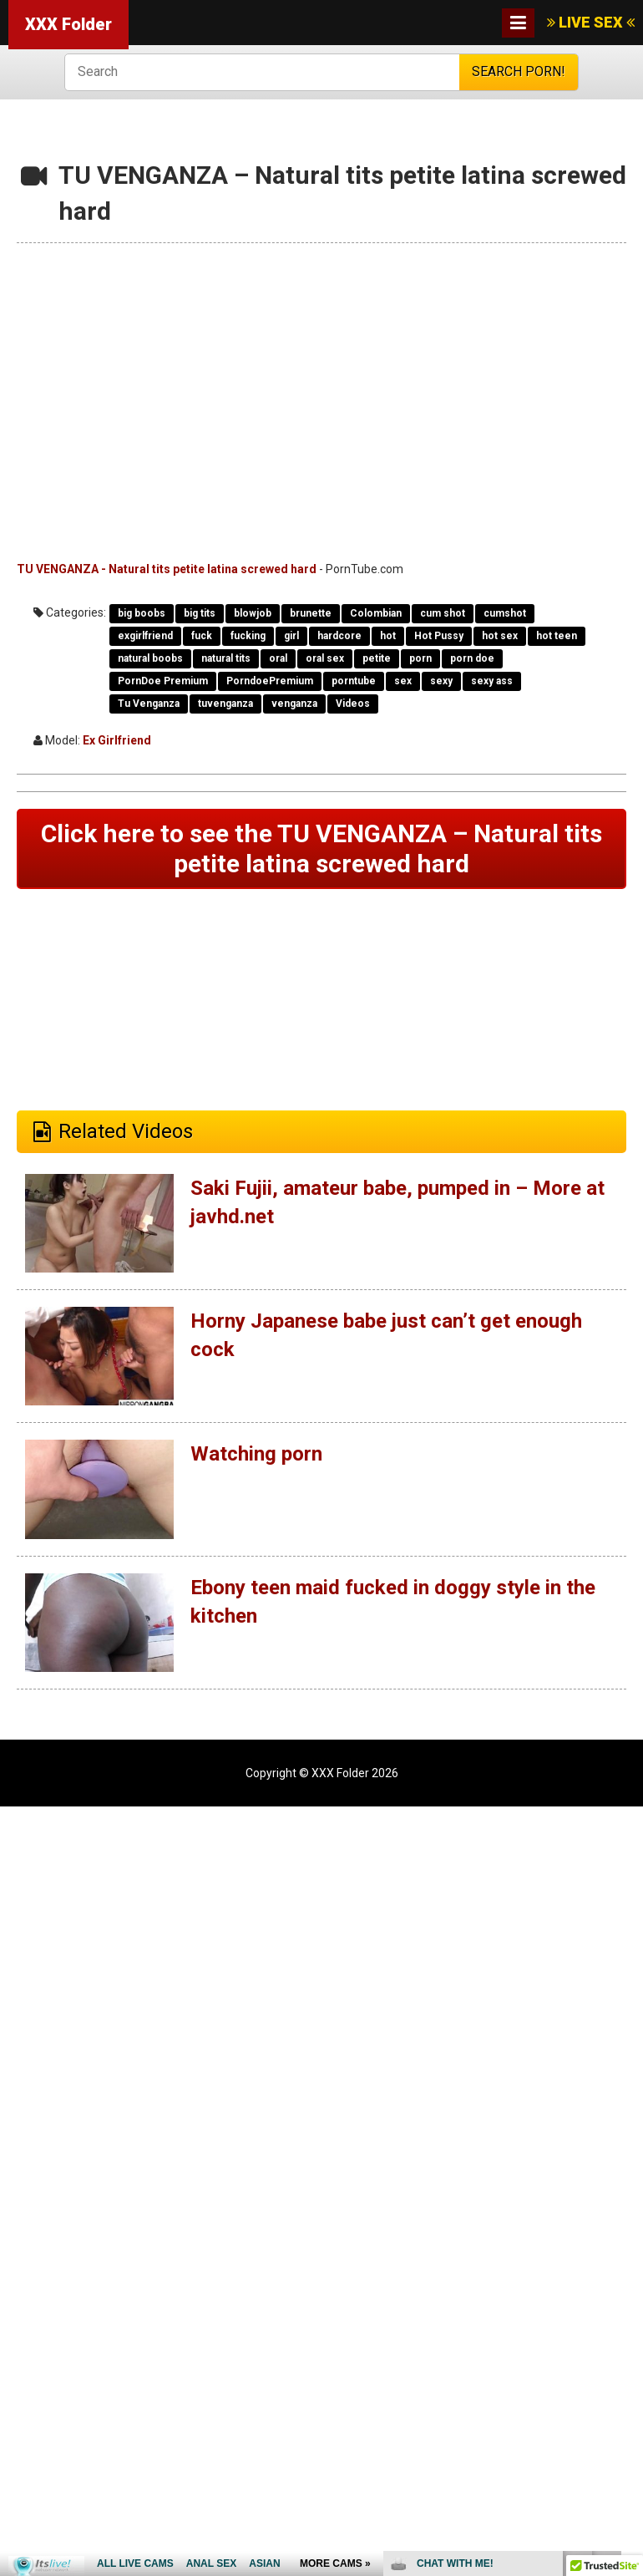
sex (403, 681)
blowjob (252, 613)
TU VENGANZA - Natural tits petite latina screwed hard (166, 569)
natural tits (226, 658)
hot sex (500, 636)
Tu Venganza (149, 703)
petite (376, 658)
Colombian (376, 613)
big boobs (141, 613)
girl (291, 636)
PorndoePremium (269, 681)
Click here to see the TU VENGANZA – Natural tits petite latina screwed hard (321, 848)
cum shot (442, 613)
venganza (294, 703)
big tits (199, 613)
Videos (353, 703)
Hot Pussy (438, 636)
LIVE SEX (591, 22)
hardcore (339, 636)
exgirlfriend (145, 636)
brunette (311, 613)
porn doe (472, 658)
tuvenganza (225, 703)
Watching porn (256, 1454)
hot (388, 636)
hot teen (556, 636)
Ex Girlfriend (117, 740)
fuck (201, 636)
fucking (248, 636)
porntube (354, 681)
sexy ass (492, 681)
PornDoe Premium (163, 681)
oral (278, 658)
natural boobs (150, 658)
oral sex (325, 658)
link (628, 2314)
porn (420, 658)
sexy (441, 681)
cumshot (505, 613)
